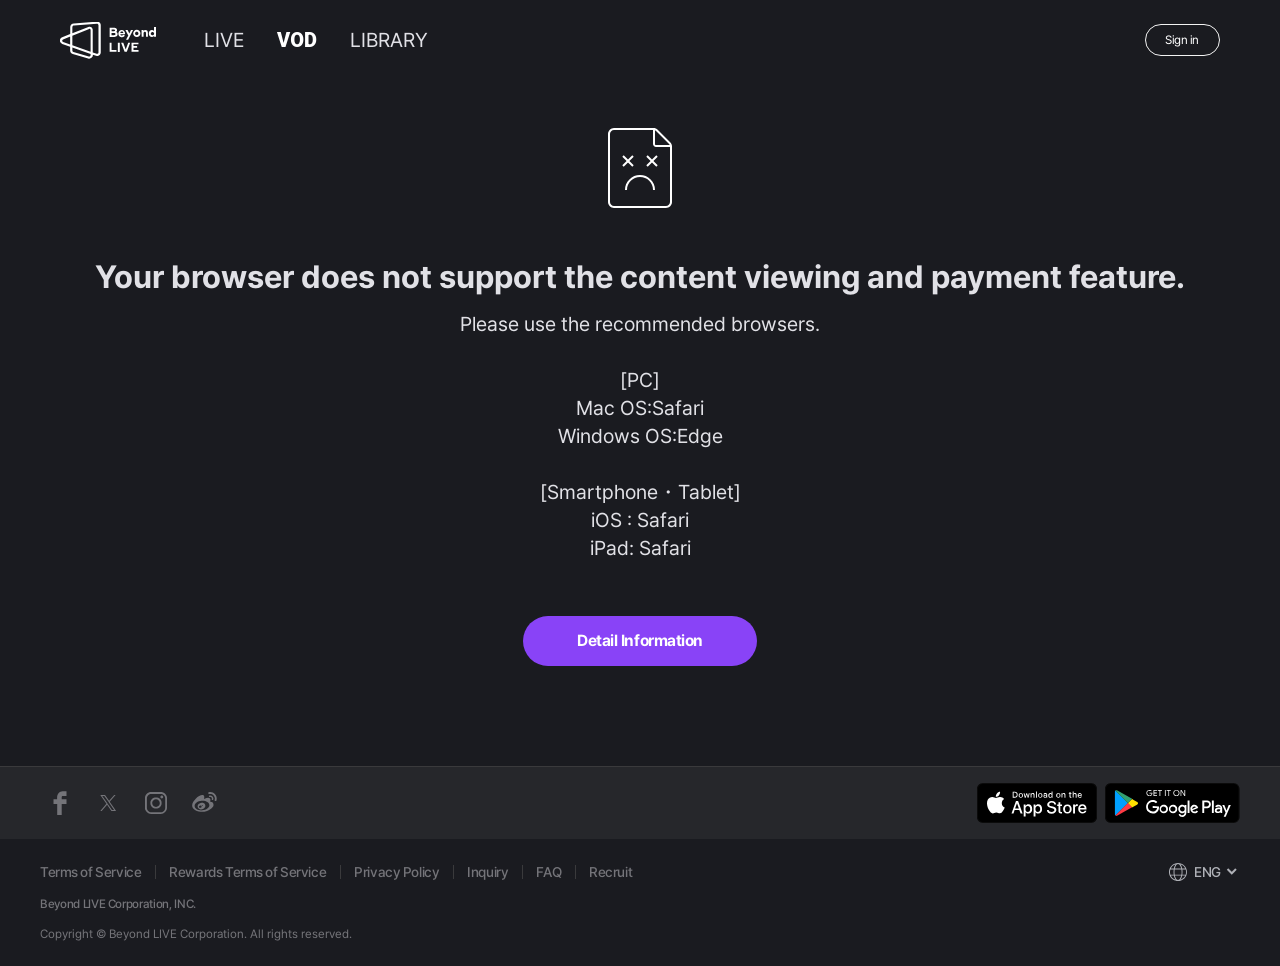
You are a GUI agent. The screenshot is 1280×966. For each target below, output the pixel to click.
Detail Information (639, 640)
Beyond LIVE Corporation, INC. (118, 904)
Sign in (1182, 40)
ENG (1207, 872)
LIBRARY (389, 40)
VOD (297, 40)
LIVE (224, 40)
